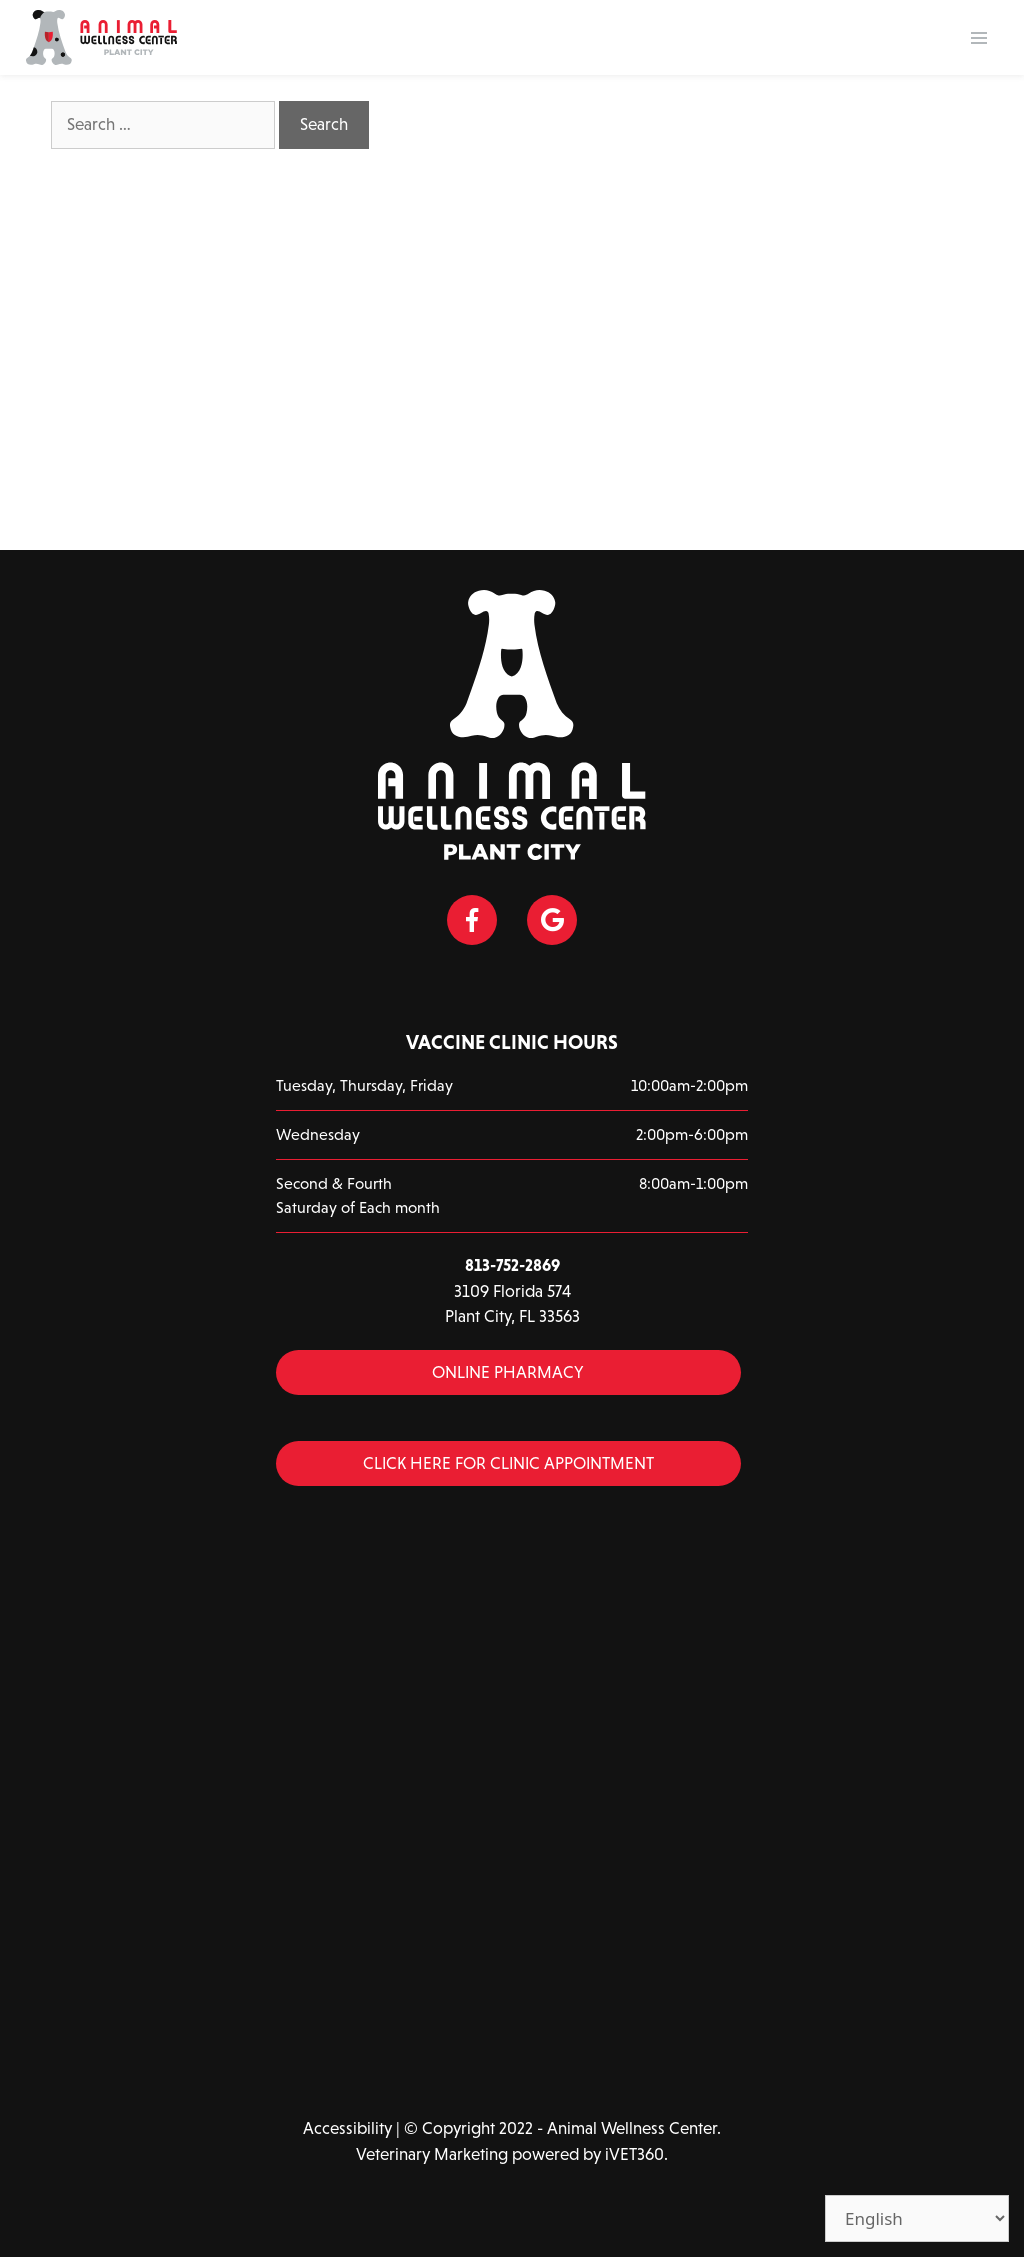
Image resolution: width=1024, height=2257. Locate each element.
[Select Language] (917, 2218)
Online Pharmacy (508, 1372)
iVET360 (634, 2154)
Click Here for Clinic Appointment (508, 1463)
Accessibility (347, 2128)
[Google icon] (552, 920)
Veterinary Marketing (432, 2154)
